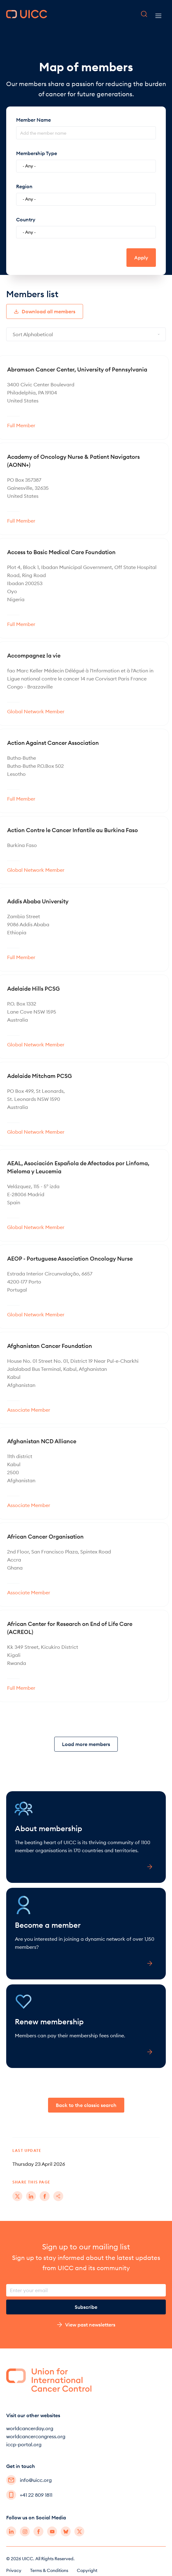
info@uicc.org (29, 2480)
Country (25, 219)
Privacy (13, 2570)
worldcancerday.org (29, 2428)
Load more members (86, 1744)
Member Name (33, 120)
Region (24, 186)
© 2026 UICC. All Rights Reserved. (40, 2558)
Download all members (44, 311)
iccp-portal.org (24, 2444)
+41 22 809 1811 (29, 2495)
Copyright (87, 2570)
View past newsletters (86, 2325)
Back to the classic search (86, 2105)
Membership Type (36, 153)
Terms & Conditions (49, 2570)
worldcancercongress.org (35, 2436)
